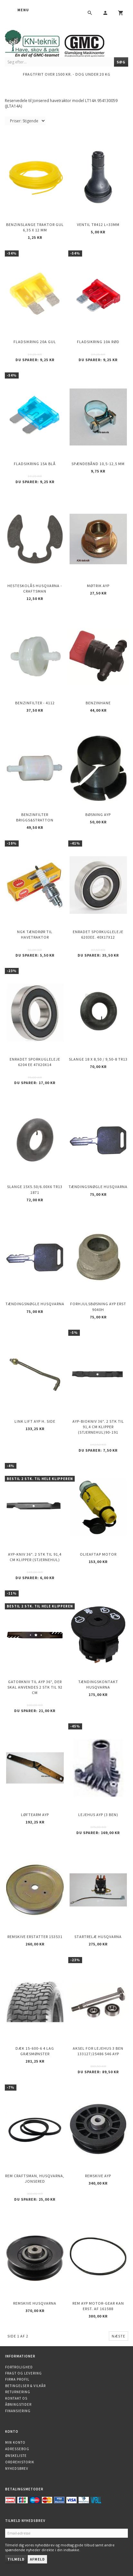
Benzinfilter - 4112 (35, 702)
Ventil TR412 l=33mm (98, 224)
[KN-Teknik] (63, 42)
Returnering (17, 2392)
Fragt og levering (23, 2373)
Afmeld (37, 2559)
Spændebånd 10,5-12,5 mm (98, 463)
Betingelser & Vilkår (25, 2386)
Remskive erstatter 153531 (34, 1936)
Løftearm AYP (35, 1814)
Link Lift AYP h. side (34, 1421)
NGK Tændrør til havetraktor (34, 934)
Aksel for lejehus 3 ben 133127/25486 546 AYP (98, 2051)
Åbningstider (18, 2404)
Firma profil (17, 2379)
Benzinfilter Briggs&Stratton (34, 817)
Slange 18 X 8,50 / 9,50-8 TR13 (98, 1059)
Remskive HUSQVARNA (34, 2303)
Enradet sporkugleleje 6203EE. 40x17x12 (98, 934)
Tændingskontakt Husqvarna (98, 1684)
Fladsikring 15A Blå (35, 463)
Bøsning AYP (98, 814)
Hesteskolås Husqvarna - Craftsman (34, 588)
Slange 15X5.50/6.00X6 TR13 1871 (34, 1189)
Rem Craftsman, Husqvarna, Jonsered (34, 2178)
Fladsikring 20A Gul (35, 341)
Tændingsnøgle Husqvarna (98, 1186)
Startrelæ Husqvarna (98, 1936)
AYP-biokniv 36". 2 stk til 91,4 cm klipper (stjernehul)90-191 (98, 1427)
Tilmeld (15, 2559)
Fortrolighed (19, 2367)
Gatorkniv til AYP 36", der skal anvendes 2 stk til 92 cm (34, 1687)
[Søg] (121, 62)
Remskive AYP (98, 2175)
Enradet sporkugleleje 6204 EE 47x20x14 (35, 1062)
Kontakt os (16, 2398)
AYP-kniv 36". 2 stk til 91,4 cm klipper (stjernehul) (35, 1557)
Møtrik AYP (98, 585)
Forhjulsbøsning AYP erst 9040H (98, 1306)
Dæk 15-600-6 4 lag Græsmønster (34, 2051)
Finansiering (18, 2411)
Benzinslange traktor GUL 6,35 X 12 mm (35, 227)
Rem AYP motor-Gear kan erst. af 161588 (98, 2306)
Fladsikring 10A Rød (98, 341)
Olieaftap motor (98, 1554)
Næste (118, 2336)
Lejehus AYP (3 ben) (98, 1814)
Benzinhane (98, 702)
